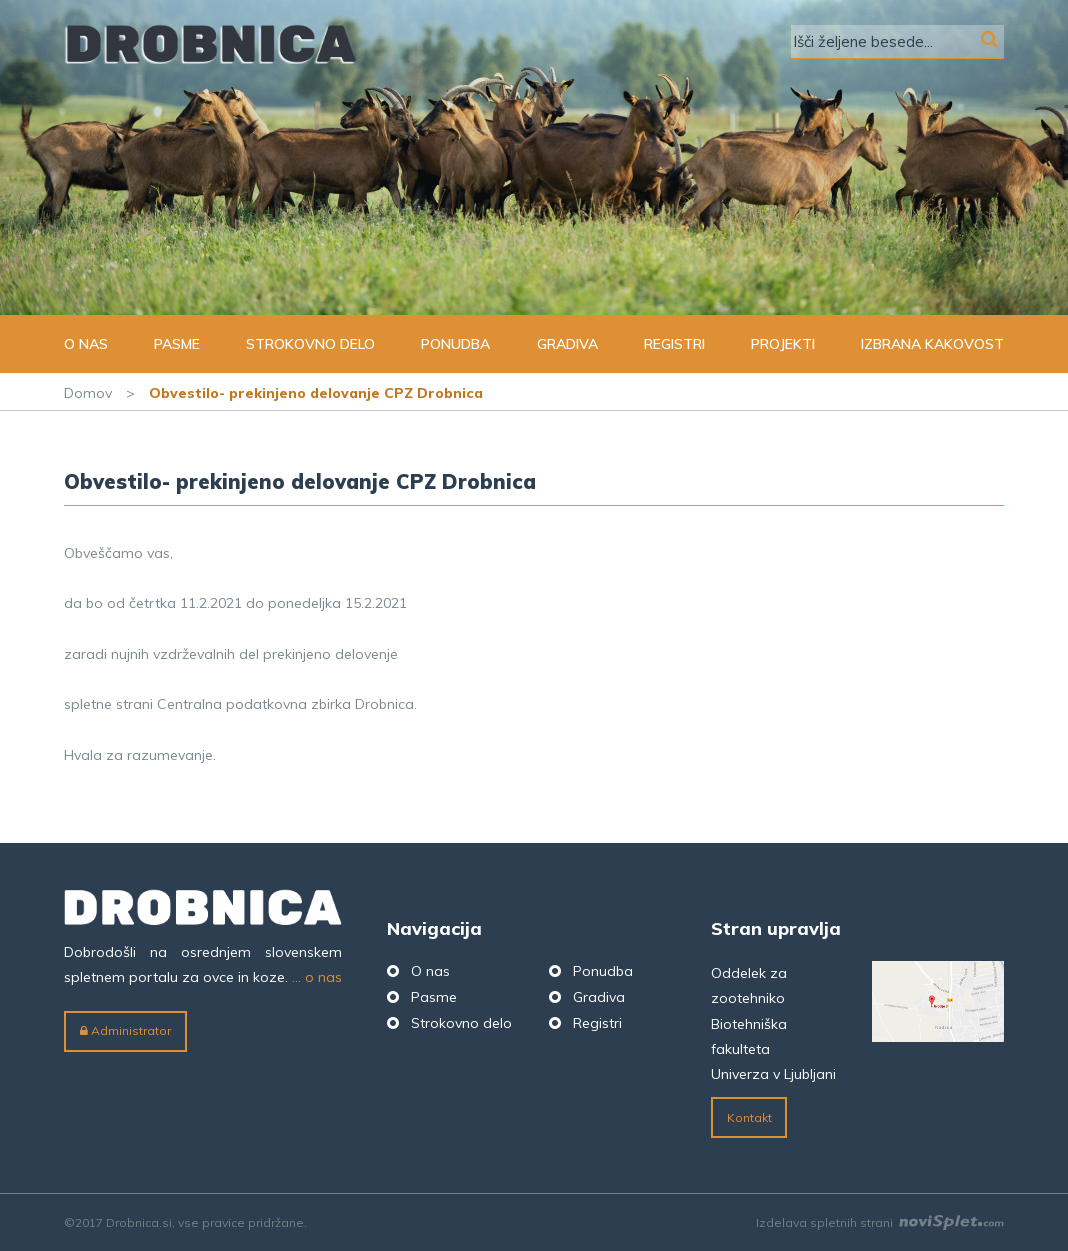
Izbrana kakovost (932, 344)
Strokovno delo (310, 344)
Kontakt (749, 1117)
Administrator (125, 1030)
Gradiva (567, 344)
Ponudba (455, 344)
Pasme (177, 344)
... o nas (317, 977)
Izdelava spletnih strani (880, 1222)
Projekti (783, 344)
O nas (86, 344)
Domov (88, 393)
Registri (674, 344)
